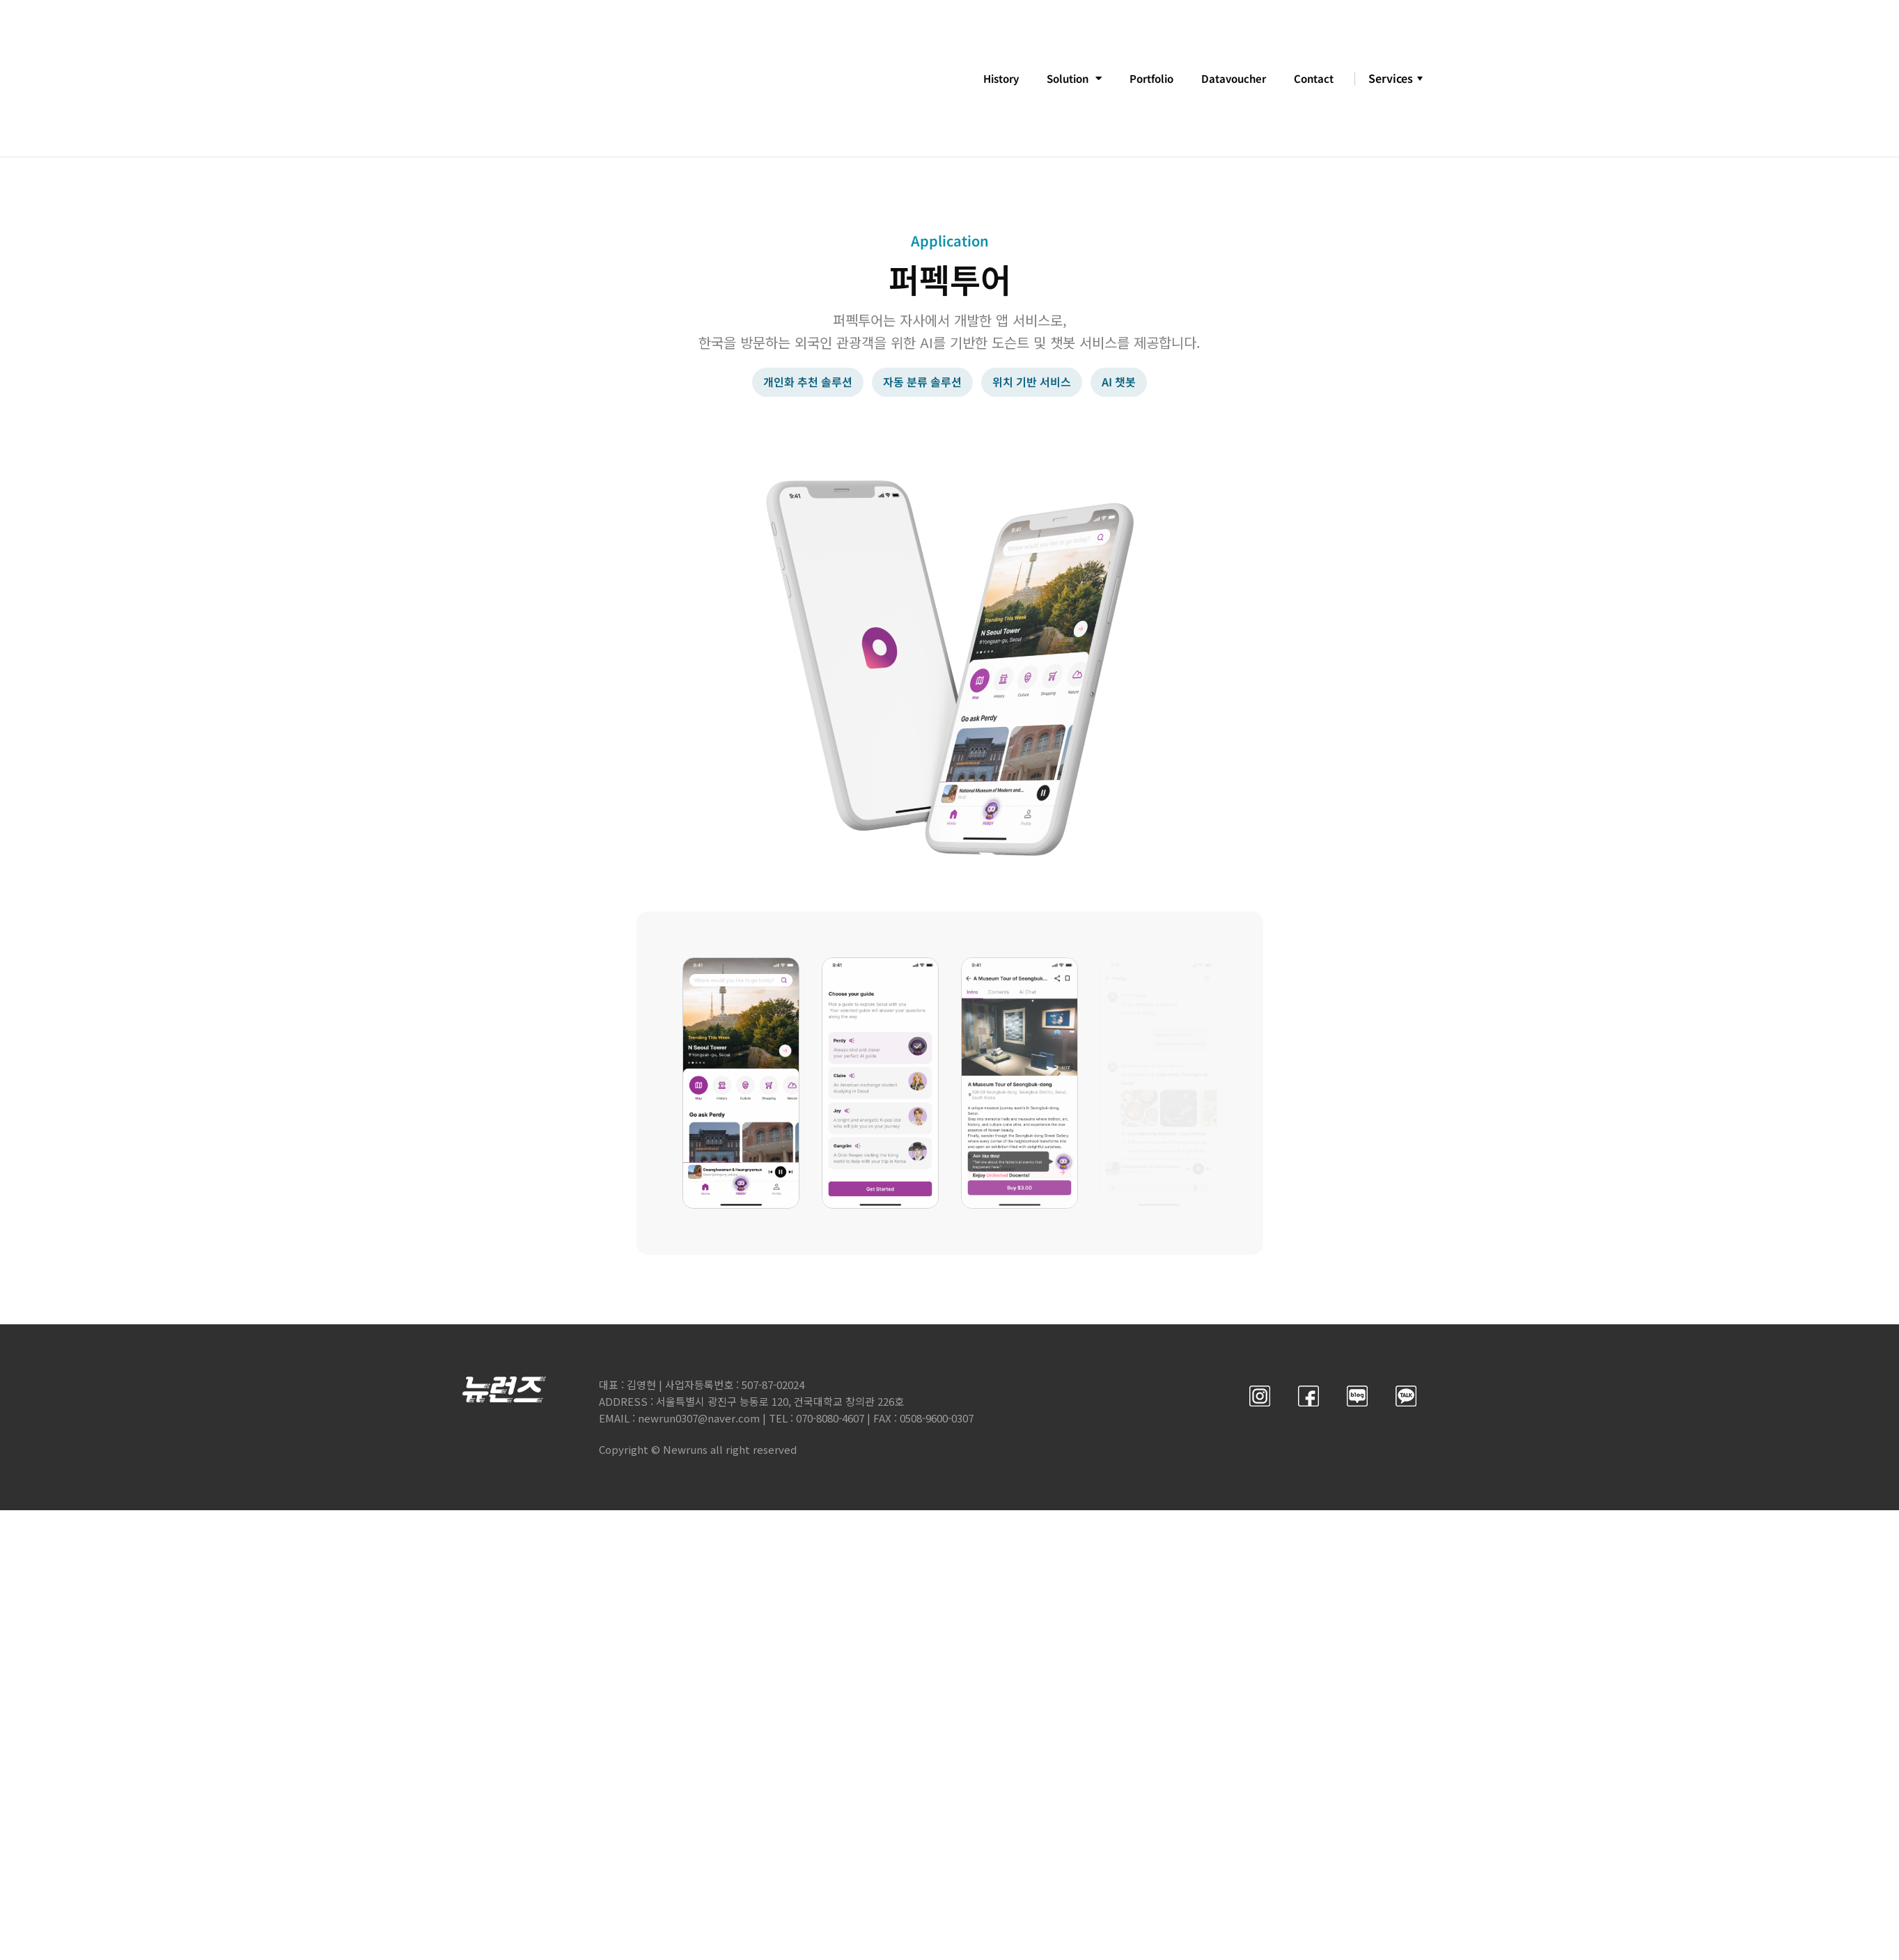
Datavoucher (1228, 78)
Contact (1312, 78)
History (980, 78)
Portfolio (1141, 78)
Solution (1059, 78)
